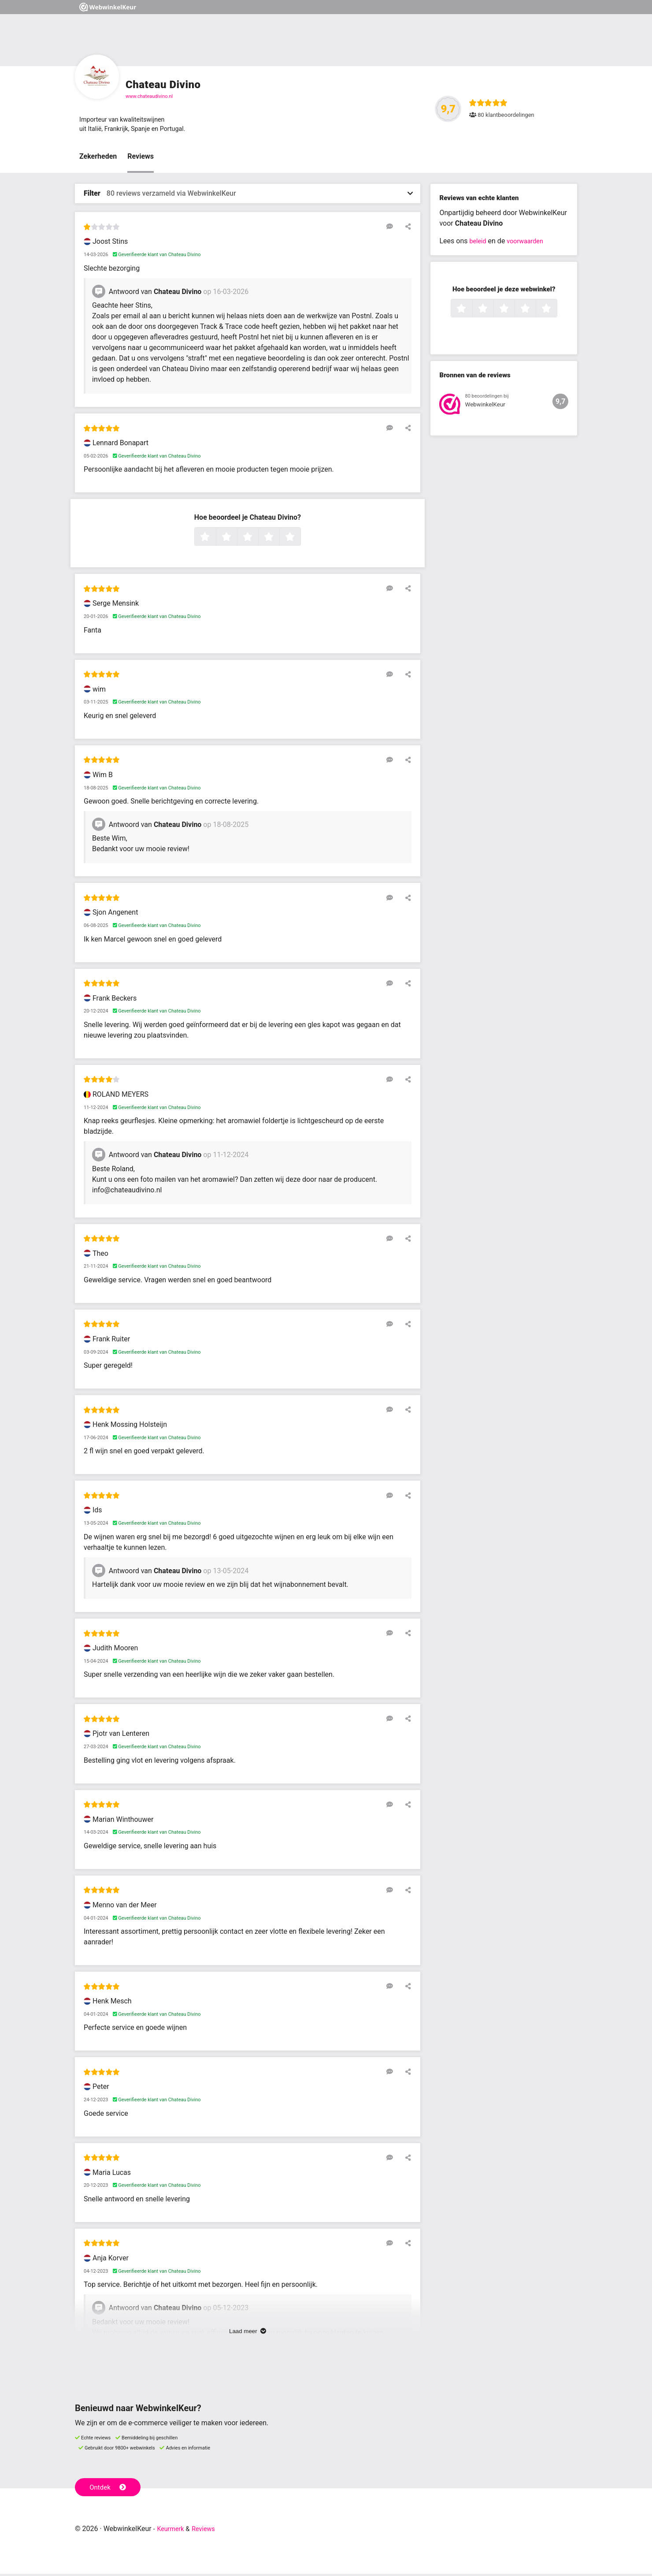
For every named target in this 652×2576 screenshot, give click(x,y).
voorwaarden (529, 243)
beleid (478, 243)
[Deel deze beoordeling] (406, 228)
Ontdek (109, 2489)
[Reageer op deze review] (393, 228)
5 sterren (299, 539)
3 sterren (257, 539)
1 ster (215, 539)
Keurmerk (172, 2531)
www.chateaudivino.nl (149, 96)
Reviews (140, 159)
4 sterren (278, 539)
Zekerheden (98, 159)
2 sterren (236, 539)
